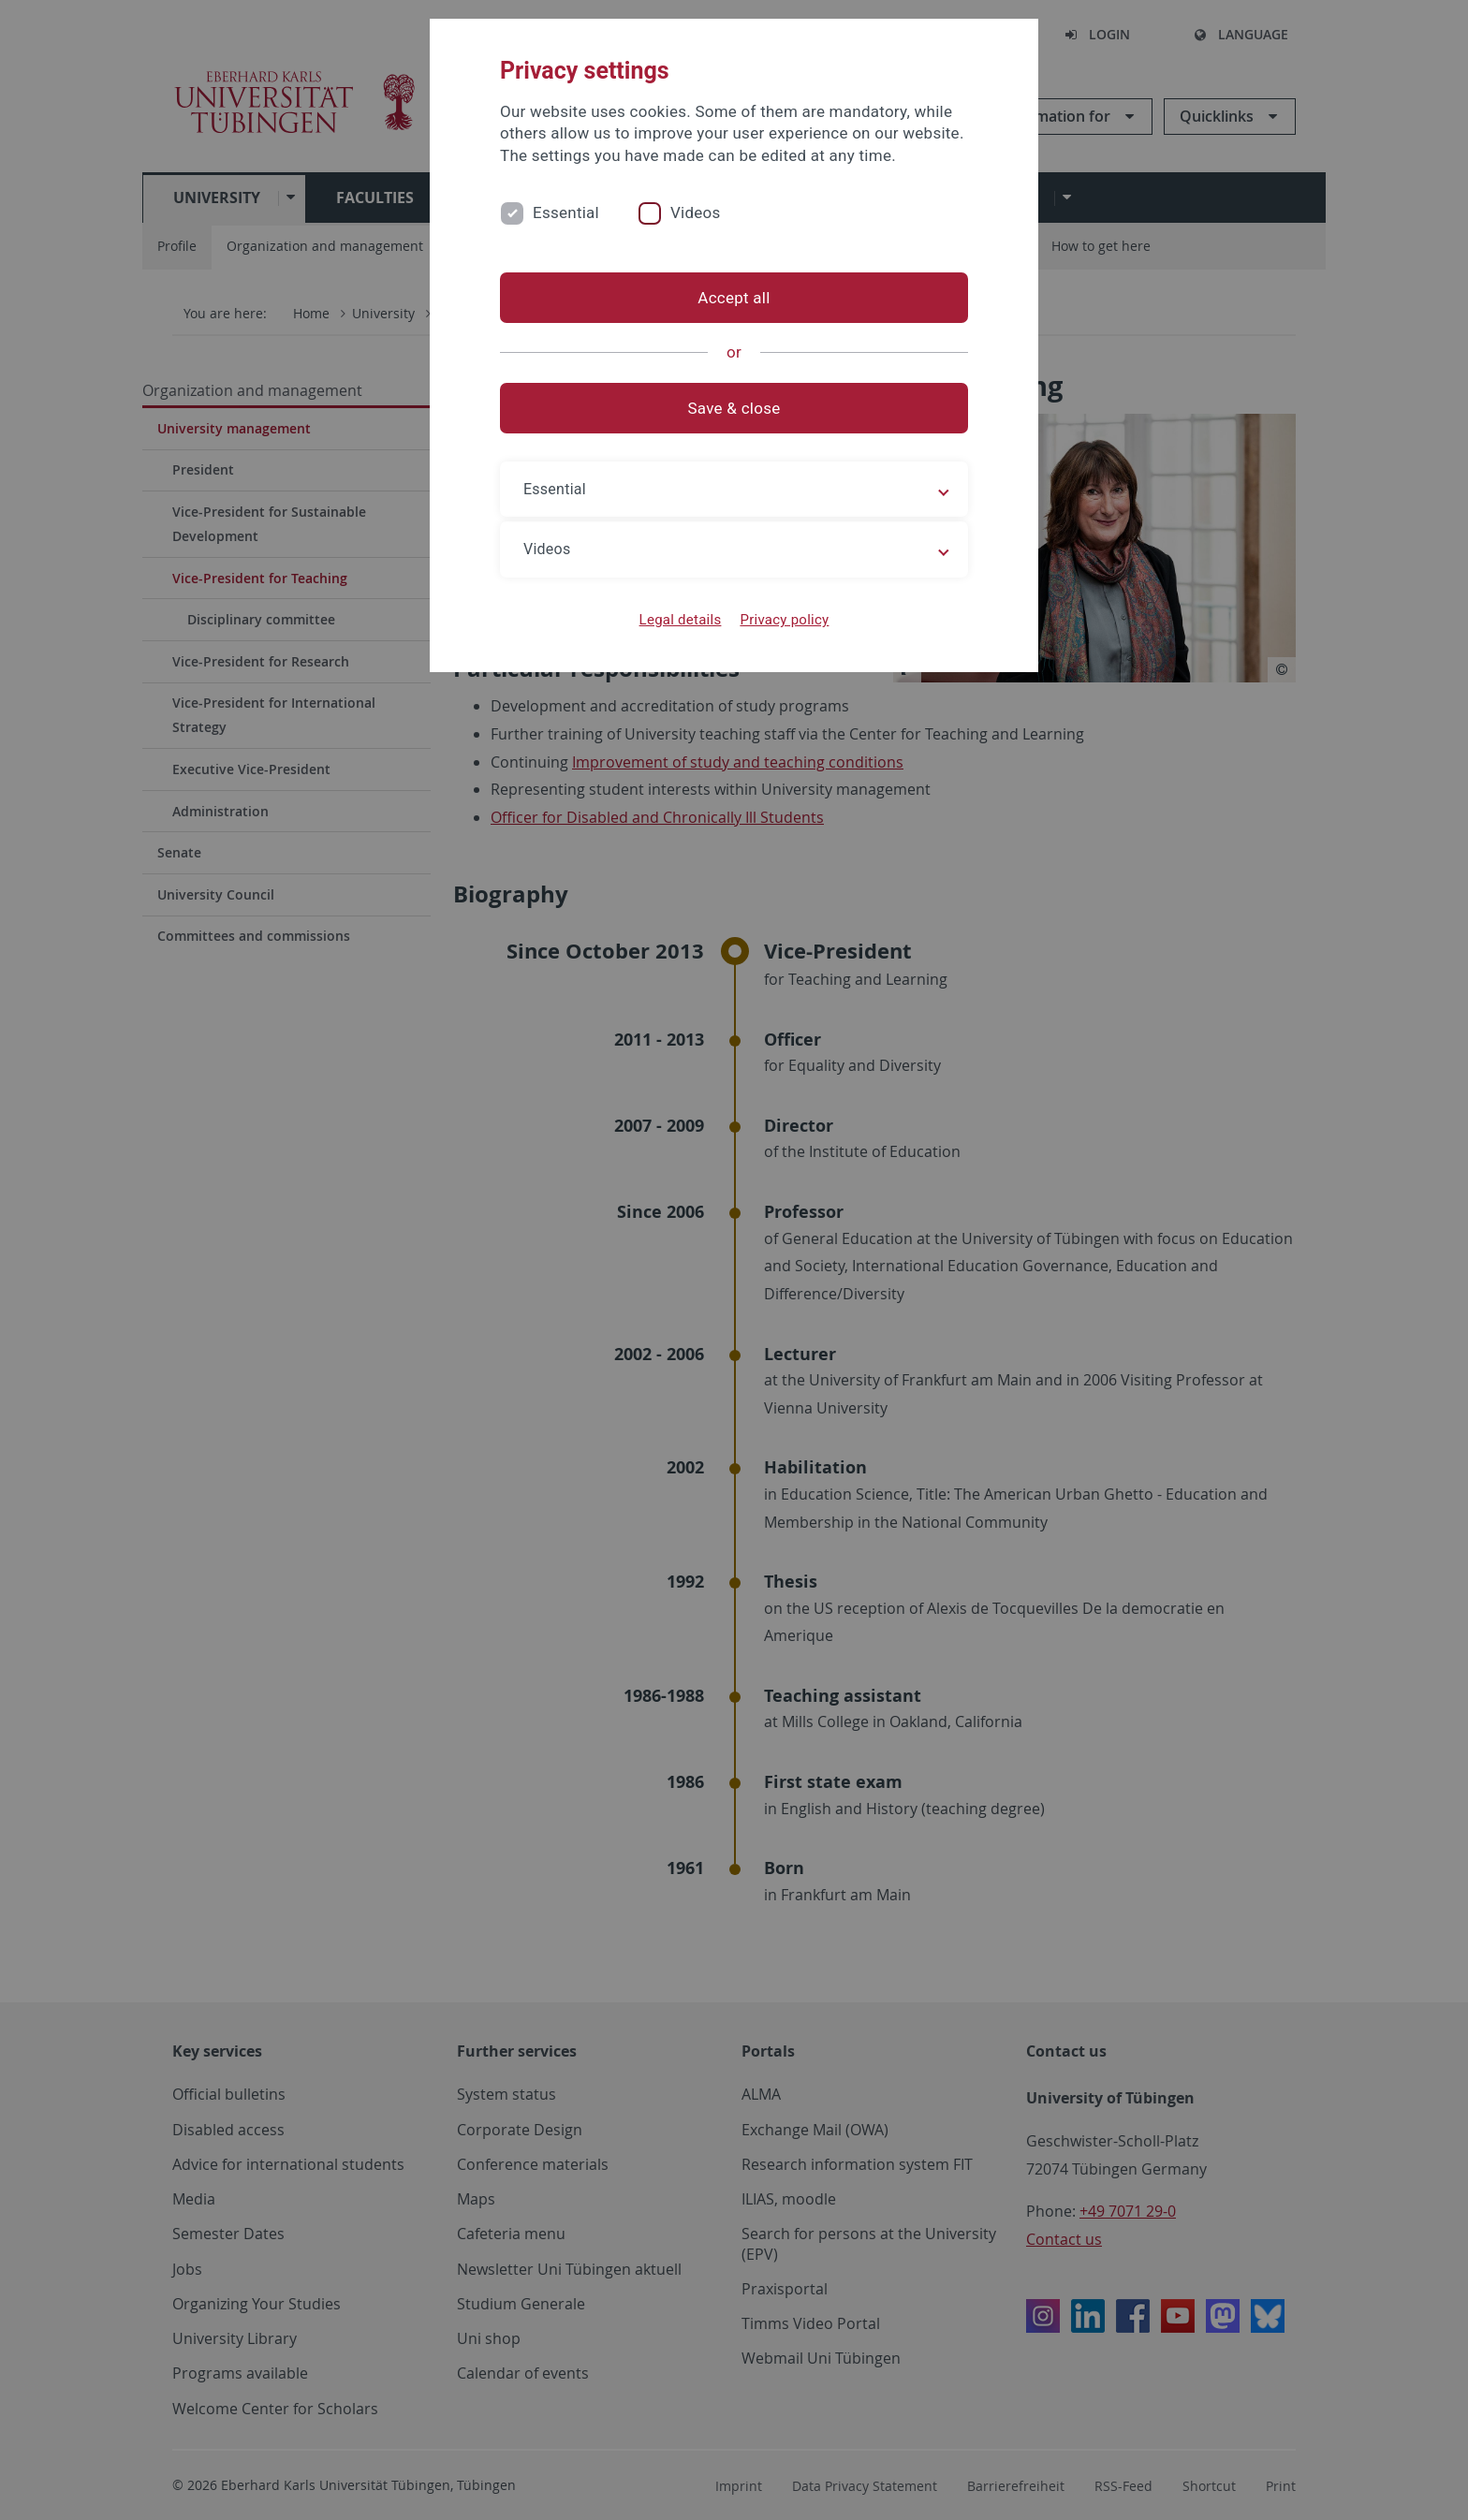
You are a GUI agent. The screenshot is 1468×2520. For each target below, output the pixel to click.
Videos (695, 212)
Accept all (733, 297)
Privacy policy (784, 619)
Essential (566, 212)
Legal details (680, 619)
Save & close (734, 408)
